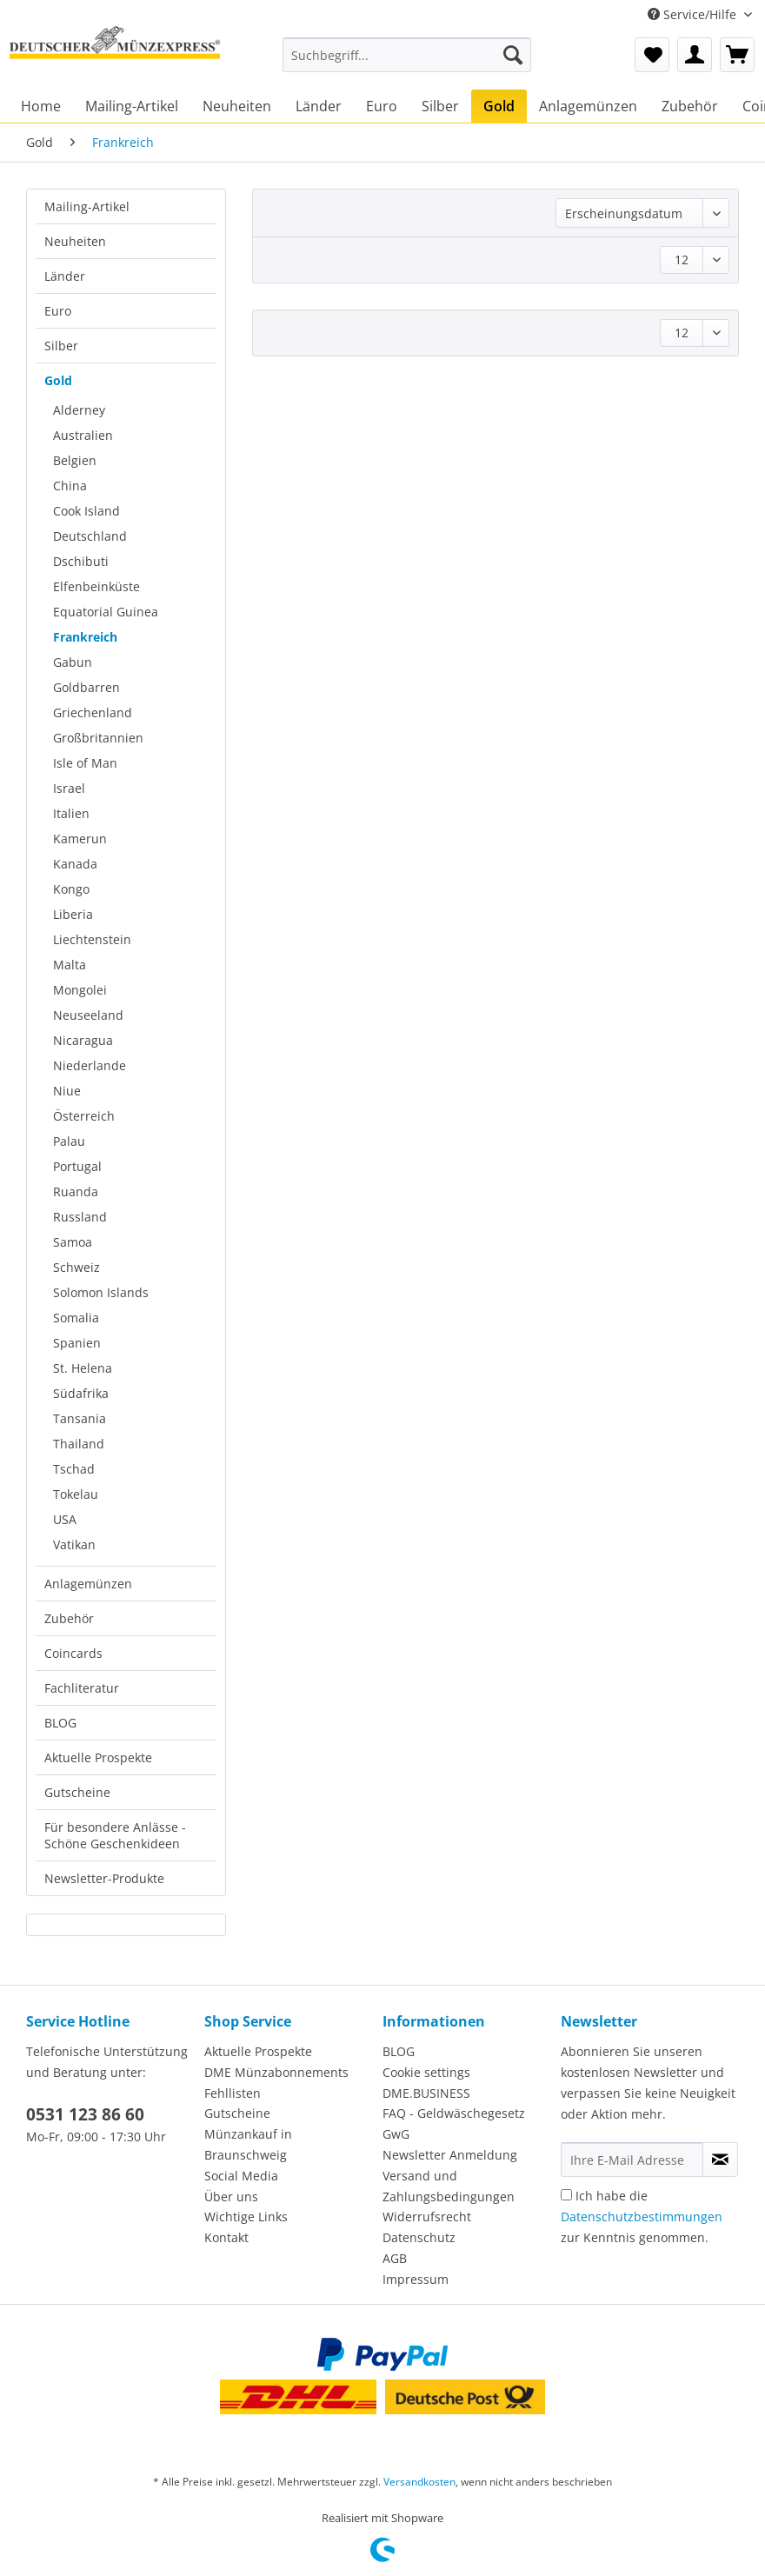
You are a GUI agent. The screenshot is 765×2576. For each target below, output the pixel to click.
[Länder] (318, 106)
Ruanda (75, 1191)
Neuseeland (88, 1015)
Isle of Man (85, 763)
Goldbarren (86, 687)
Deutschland (90, 536)
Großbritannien (98, 737)
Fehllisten (232, 2093)
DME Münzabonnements (276, 2072)
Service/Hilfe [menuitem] (694, 14)
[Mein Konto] (694, 54)
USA (64, 1519)
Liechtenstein (92, 939)
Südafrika (81, 1393)
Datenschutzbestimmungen (641, 2216)
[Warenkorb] (737, 54)
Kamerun (80, 838)
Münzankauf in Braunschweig (248, 2144)
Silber (61, 345)
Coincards (73, 1653)
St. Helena (82, 1368)
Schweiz (76, 1267)
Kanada (75, 863)
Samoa (72, 1242)
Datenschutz (419, 2237)
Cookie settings (426, 2072)
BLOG (60, 1722)
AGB (394, 2258)
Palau (69, 1141)
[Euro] (381, 106)
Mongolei (80, 990)
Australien (83, 435)
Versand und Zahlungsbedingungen (448, 2186)
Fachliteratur (81, 1688)
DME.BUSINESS (426, 2093)
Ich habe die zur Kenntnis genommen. (641, 2216)
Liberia (73, 914)
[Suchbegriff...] (407, 54)
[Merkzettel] (652, 54)
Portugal (77, 1166)
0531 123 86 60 (85, 2114)
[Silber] (440, 106)
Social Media (241, 2175)
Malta (69, 964)
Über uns (231, 2196)
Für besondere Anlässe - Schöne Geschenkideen (115, 1835)
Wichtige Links (246, 2216)
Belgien (74, 460)
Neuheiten (75, 241)
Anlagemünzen (88, 1583)
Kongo (71, 889)
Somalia (76, 1317)
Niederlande (89, 1065)
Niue (67, 1090)
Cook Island (86, 511)
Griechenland (92, 712)
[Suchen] (513, 54)
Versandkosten (419, 2481)
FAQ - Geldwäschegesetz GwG (453, 2123)
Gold (58, 380)
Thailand (78, 1443)
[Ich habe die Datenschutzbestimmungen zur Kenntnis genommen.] (566, 2194)
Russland (80, 1216)
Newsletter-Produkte (104, 1878)
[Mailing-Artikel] (131, 106)
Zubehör (69, 1618)
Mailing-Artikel (87, 206)
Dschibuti (81, 561)
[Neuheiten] (236, 106)
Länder (64, 276)
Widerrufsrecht (426, 2216)
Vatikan (74, 1544)
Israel (69, 788)
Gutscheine (77, 1792)
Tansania (79, 1418)
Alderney (79, 410)
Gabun (72, 662)
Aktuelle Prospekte (98, 1757)
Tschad (74, 1469)
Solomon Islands (101, 1292)
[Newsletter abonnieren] (720, 2159)
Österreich (84, 1116)
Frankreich (85, 637)
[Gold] (499, 106)
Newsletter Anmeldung (449, 2155)
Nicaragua (83, 1040)
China (70, 485)
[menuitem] (407, 63)
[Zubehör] (689, 106)
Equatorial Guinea (105, 611)
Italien (71, 813)
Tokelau (75, 1494)
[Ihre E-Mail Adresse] (632, 2159)
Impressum (415, 2279)
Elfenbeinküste (96, 586)
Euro (57, 311)
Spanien (77, 1343)
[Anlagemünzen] (588, 106)
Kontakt (226, 2237)
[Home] (41, 106)
